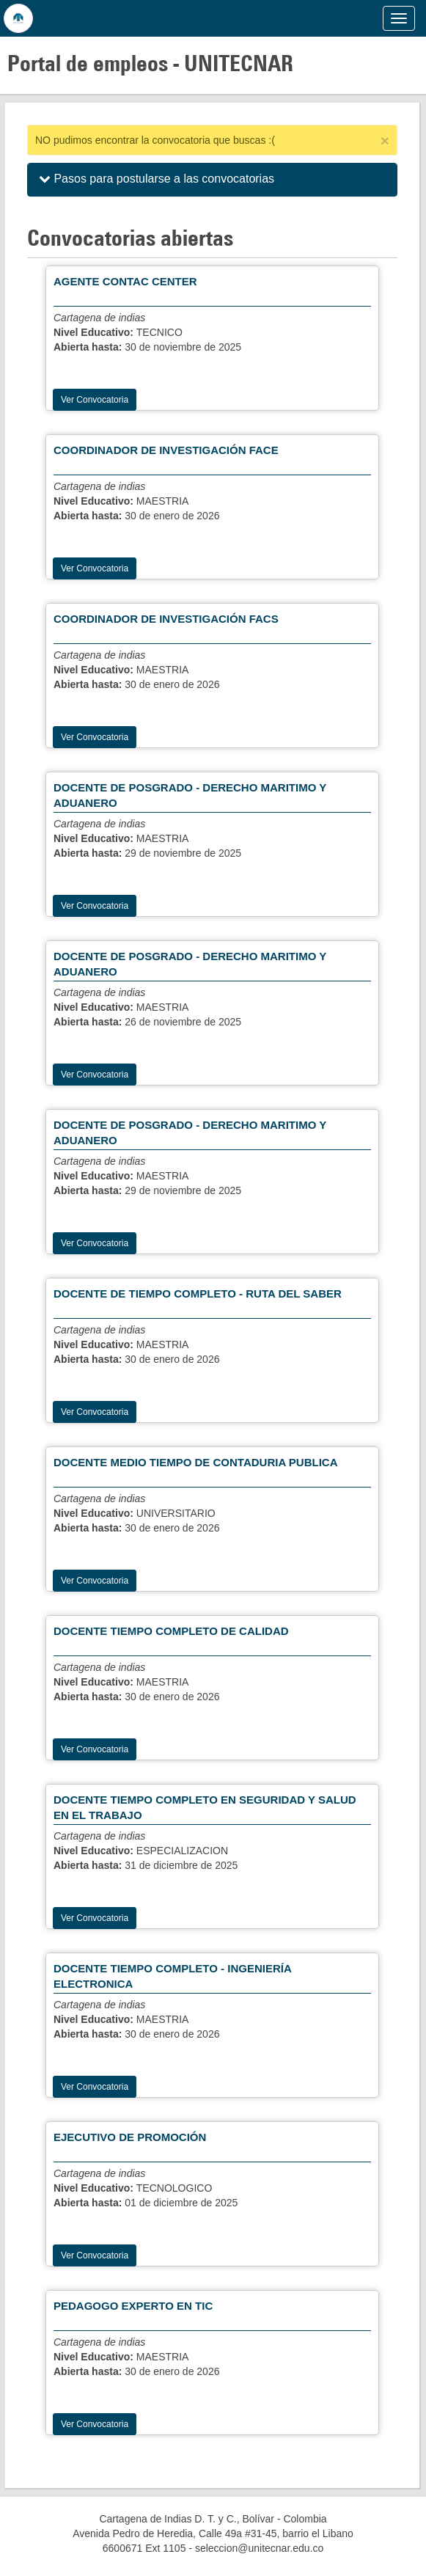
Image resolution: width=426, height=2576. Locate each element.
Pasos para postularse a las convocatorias (156, 178)
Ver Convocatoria (94, 400)
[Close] (385, 140)
